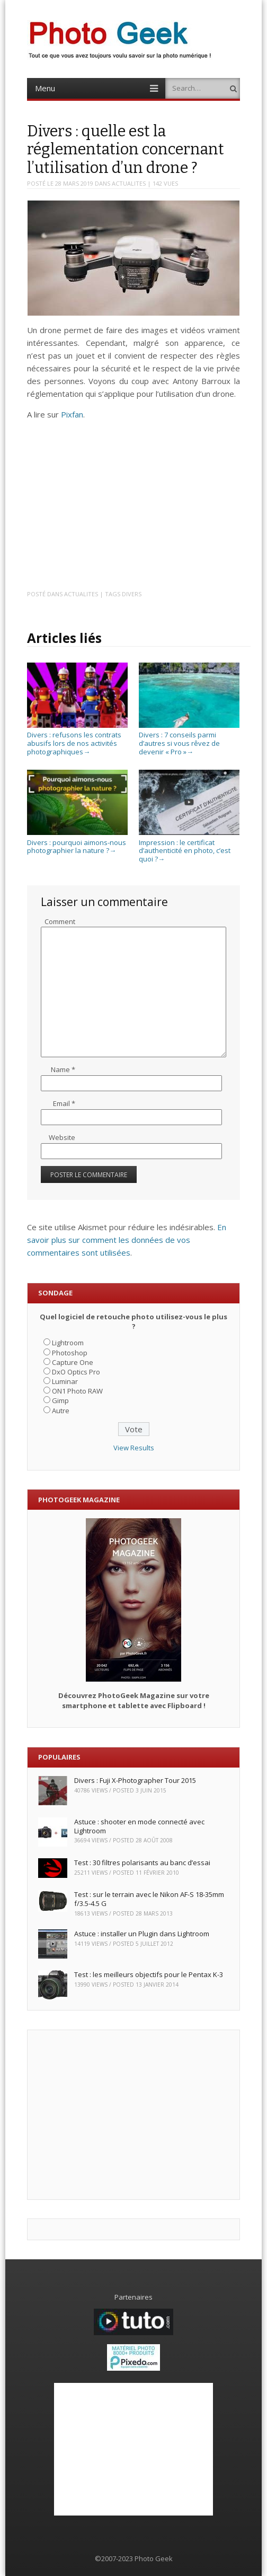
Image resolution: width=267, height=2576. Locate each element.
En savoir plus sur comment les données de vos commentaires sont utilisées (126, 1240)
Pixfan (72, 414)
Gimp (60, 1400)
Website (62, 1137)
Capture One (72, 1362)
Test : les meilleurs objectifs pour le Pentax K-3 (148, 1974)
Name (63, 1069)
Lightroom (68, 1342)
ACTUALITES (129, 183)
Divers (131, 594)
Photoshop (69, 1352)
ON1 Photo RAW (77, 1391)
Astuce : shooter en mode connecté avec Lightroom (139, 1826)
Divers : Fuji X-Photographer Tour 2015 (135, 1780)
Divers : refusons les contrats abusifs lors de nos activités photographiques (77, 739)
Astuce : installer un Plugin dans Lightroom (141, 1933)
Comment (59, 921)
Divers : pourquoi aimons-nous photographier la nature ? (77, 842)
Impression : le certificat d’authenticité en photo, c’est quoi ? (189, 846)
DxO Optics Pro (76, 1372)
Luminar (65, 1381)
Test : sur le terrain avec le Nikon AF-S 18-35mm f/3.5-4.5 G (149, 1899)
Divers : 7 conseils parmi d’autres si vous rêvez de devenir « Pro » (189, 739)
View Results (133, 1447)
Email (64, 1103)
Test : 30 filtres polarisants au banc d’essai (142, 1862)
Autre (60, 1410)
